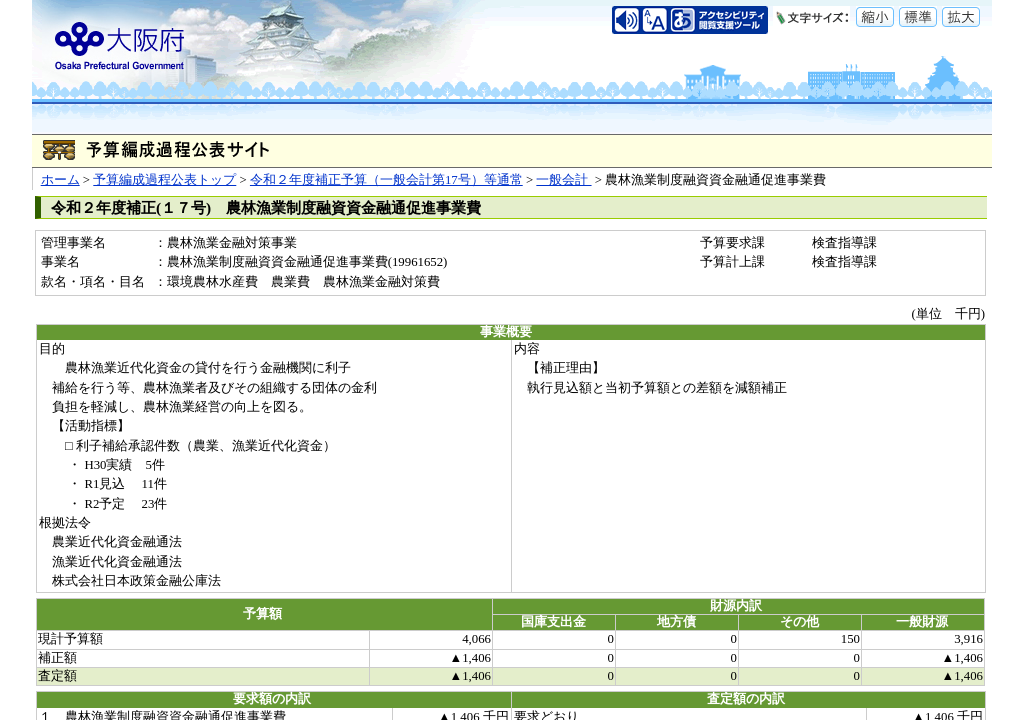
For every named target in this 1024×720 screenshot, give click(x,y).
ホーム (60, 180)
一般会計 (563, 180)
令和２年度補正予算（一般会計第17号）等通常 (386, 180)
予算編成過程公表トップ (164, 180)
